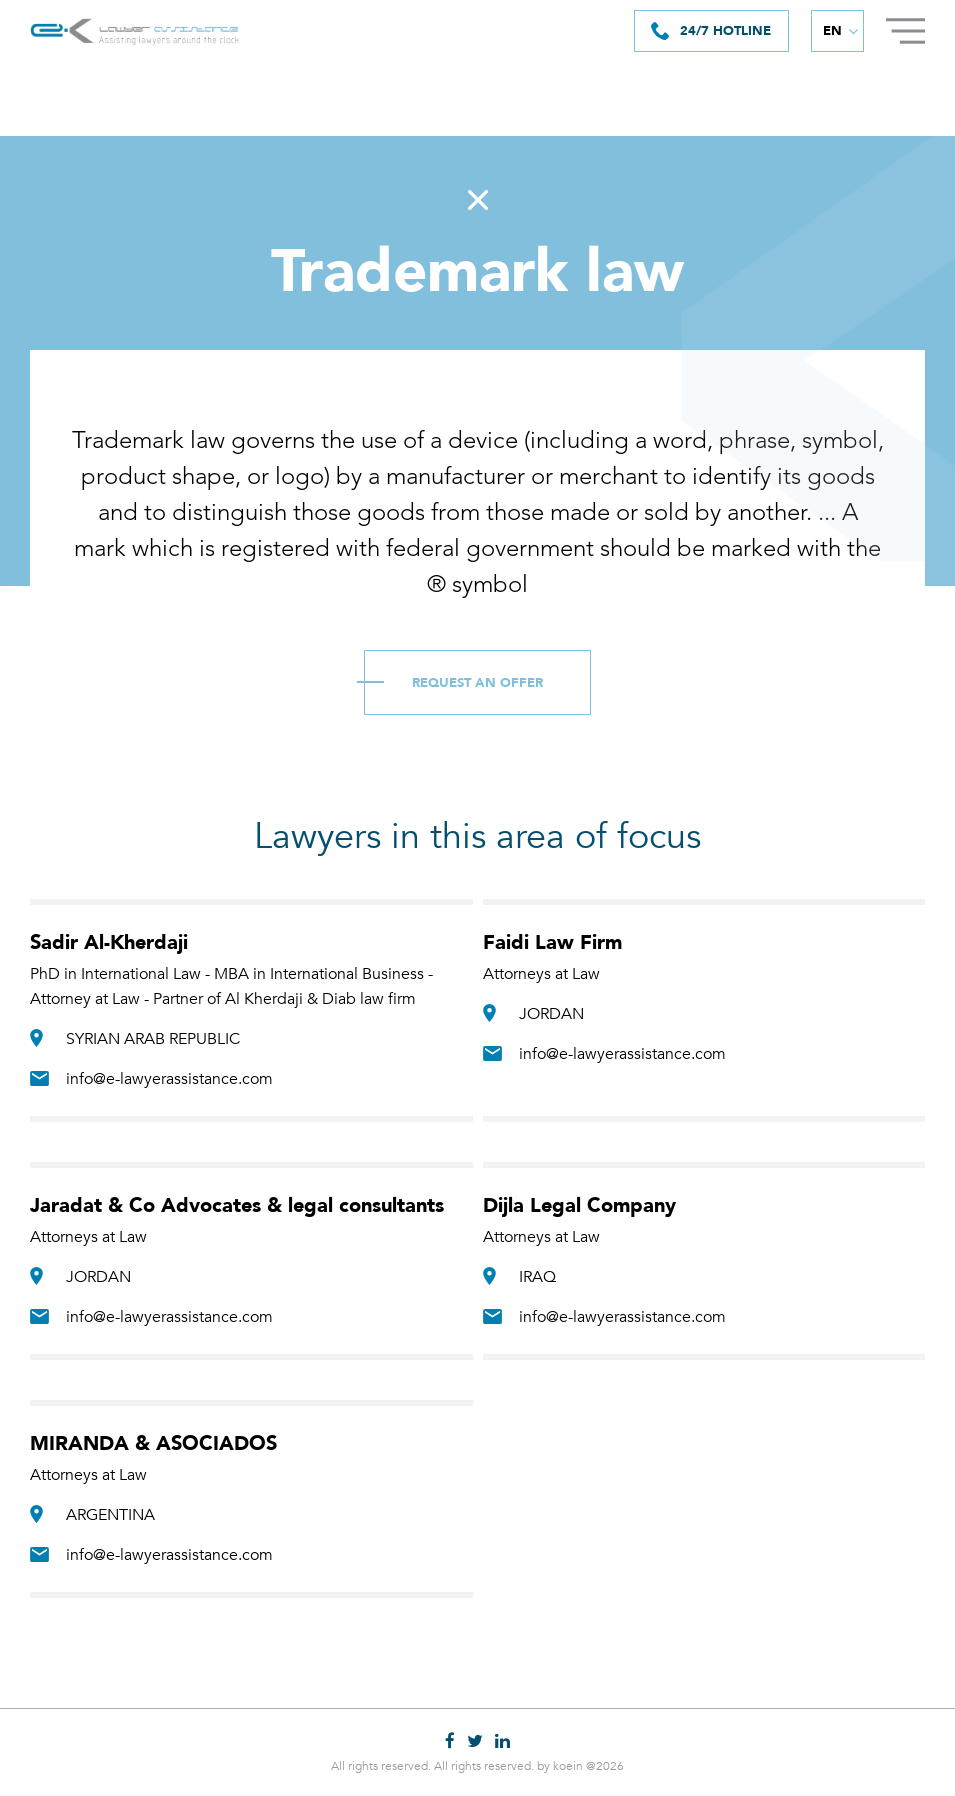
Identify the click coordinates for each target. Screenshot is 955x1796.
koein (568, 1766)
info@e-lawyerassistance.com (169, 1082)
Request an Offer (477, 686)
